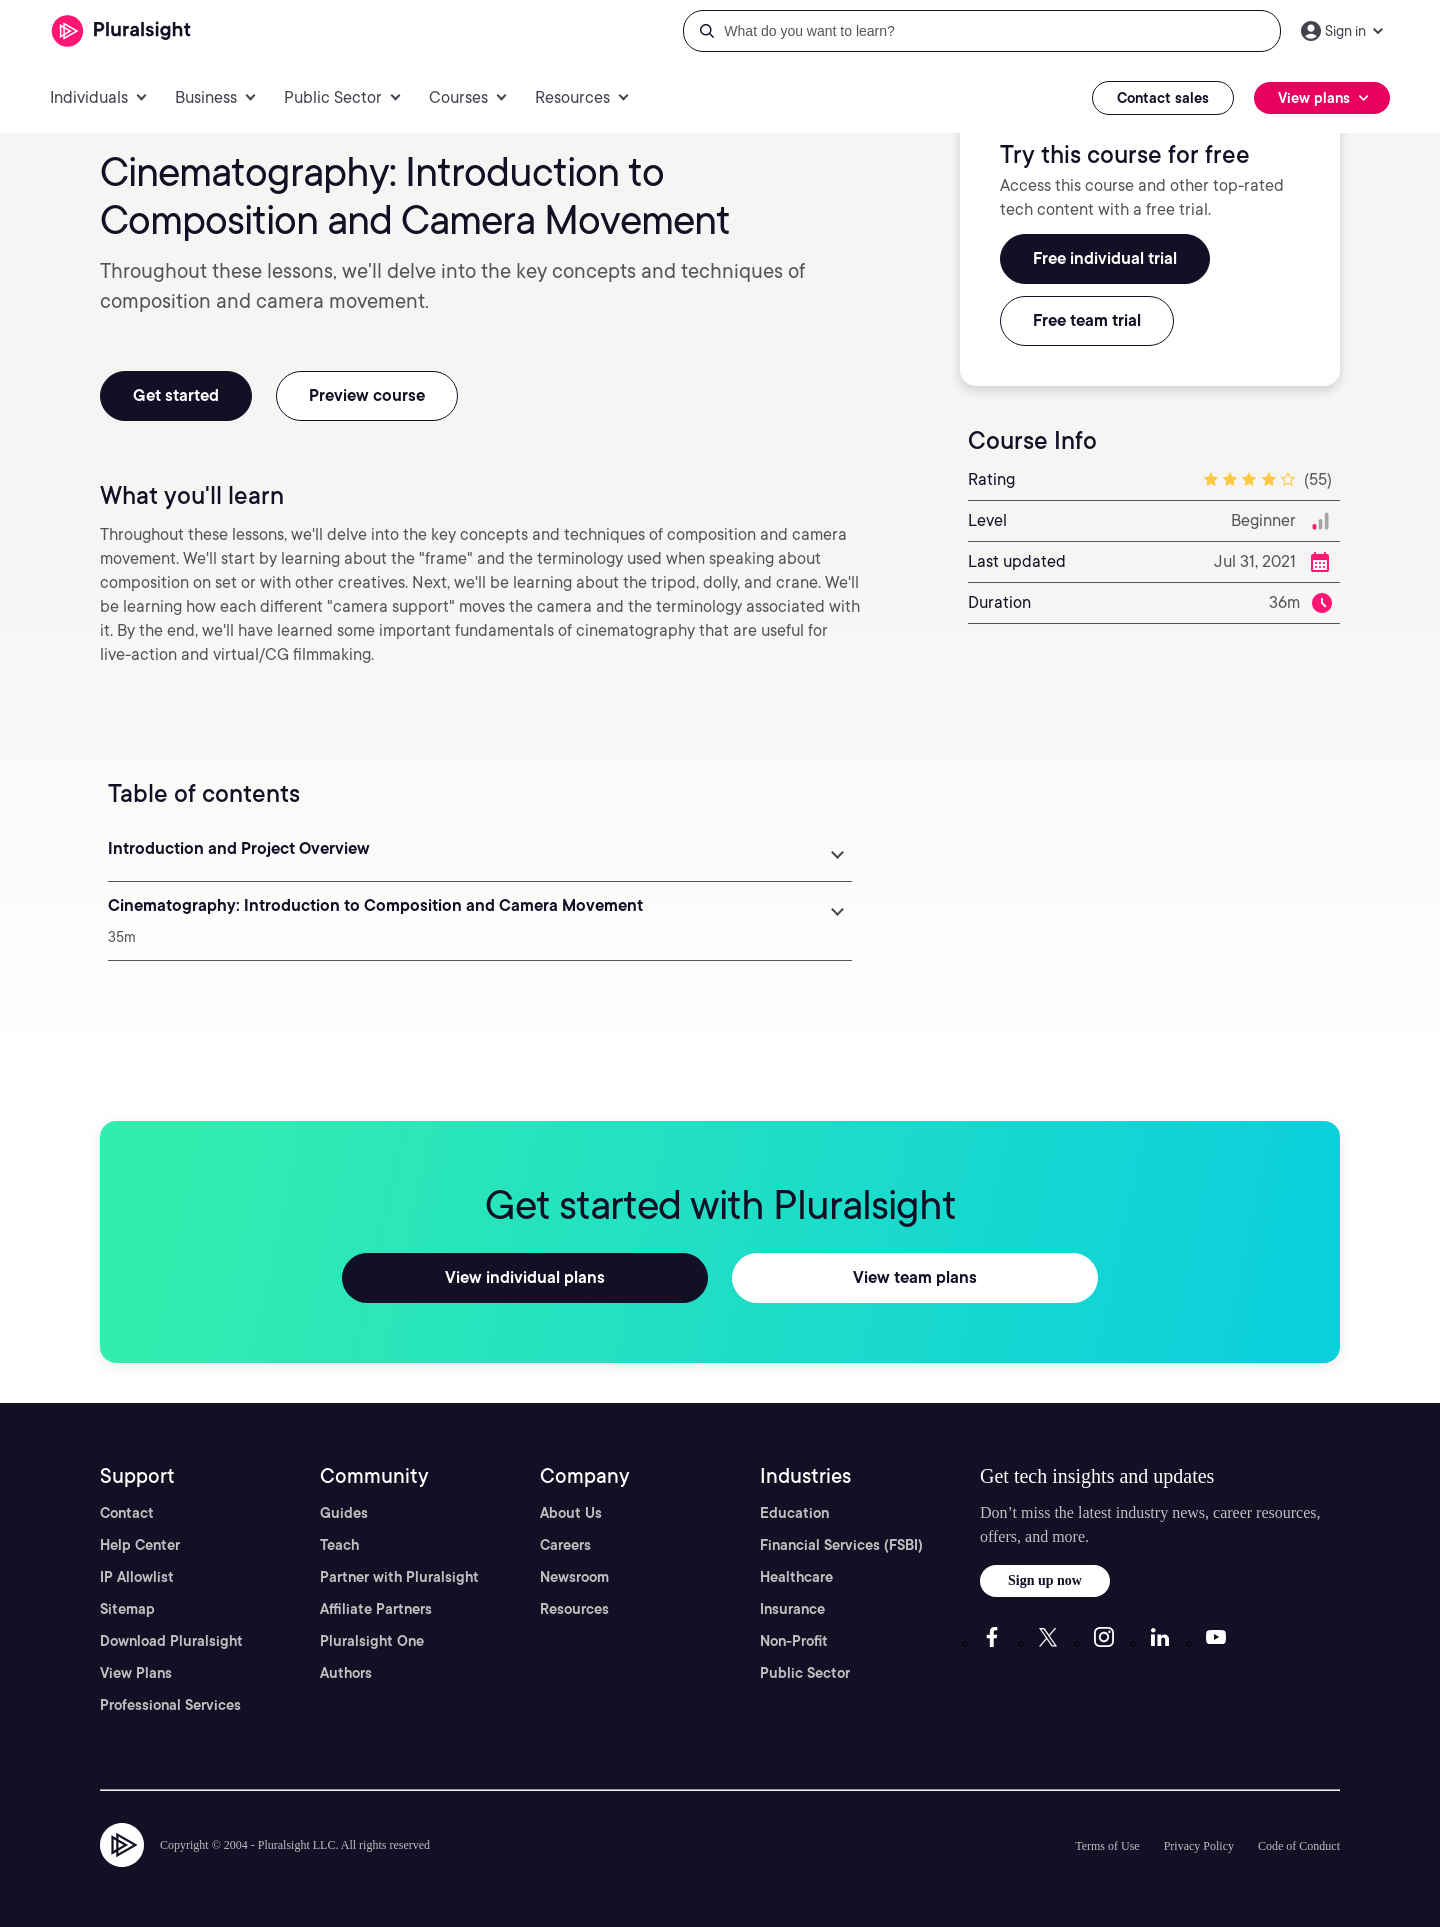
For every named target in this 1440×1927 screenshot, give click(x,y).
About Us (571, 1513)
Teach (339, 1545)
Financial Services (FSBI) (841, 1545)
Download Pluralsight (171, 1641)
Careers (565, 1545)
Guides (344, 1513)
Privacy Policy (1199, 1846)
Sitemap (127, 1609)
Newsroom (574, 1577)
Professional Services (170, 1705)
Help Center (140, 1545)
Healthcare (796, 1577)
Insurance (792, 1609)
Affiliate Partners (376, 1609)
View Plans (136, 1673)
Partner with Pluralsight (399, 1577)
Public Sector (805, 1673)
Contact (127, 1513)
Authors (346, 1673)
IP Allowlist (137, 1577)
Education (794, 1513)
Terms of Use (1107, 1846)
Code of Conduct (1299, 1846)
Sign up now (1045, 1580)
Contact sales (1163, 98)
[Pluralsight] (121, 31)
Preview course (367, 395)
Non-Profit (794, 1641)
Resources (574, 1609)
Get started (176, 395)
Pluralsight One (372, 1641)
